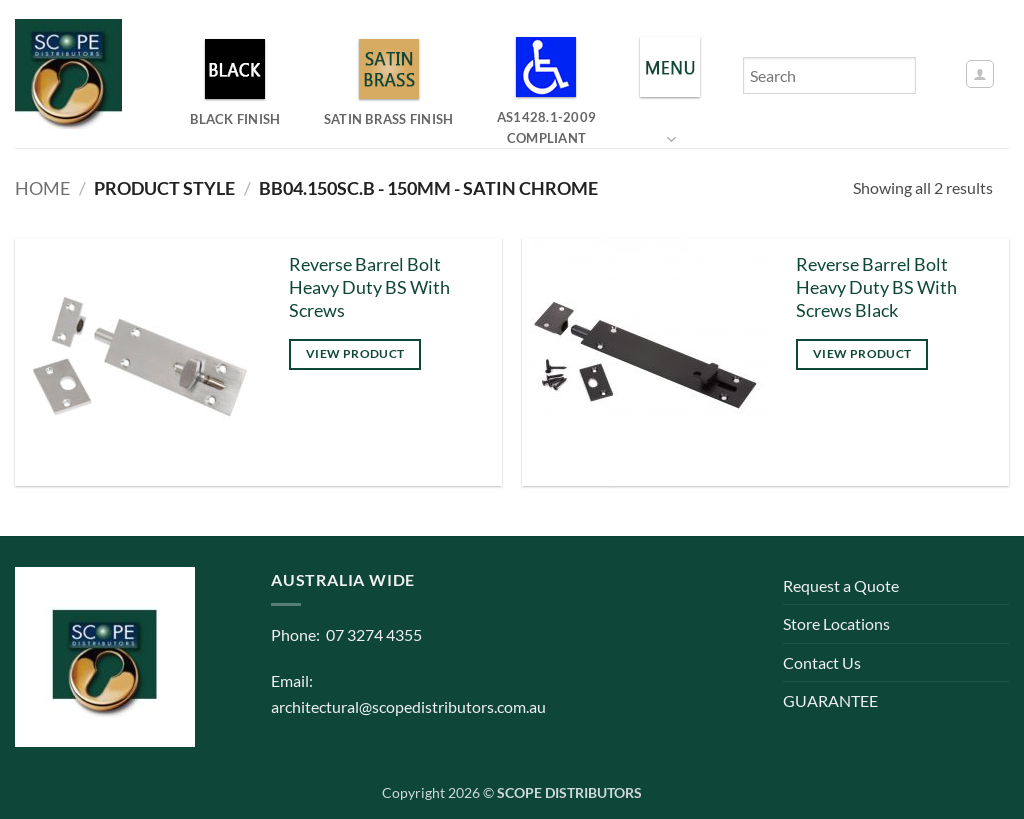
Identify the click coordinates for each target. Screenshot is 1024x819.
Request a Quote (841, 585)
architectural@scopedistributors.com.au (408, 706)
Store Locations (836, 623)
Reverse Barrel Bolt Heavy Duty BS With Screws (369, 287)
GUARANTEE (830, 700)
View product (355, 353)
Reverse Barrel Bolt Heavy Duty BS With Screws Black (876, 287)
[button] (980, 74)
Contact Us (822, 662)
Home (42, 188)
